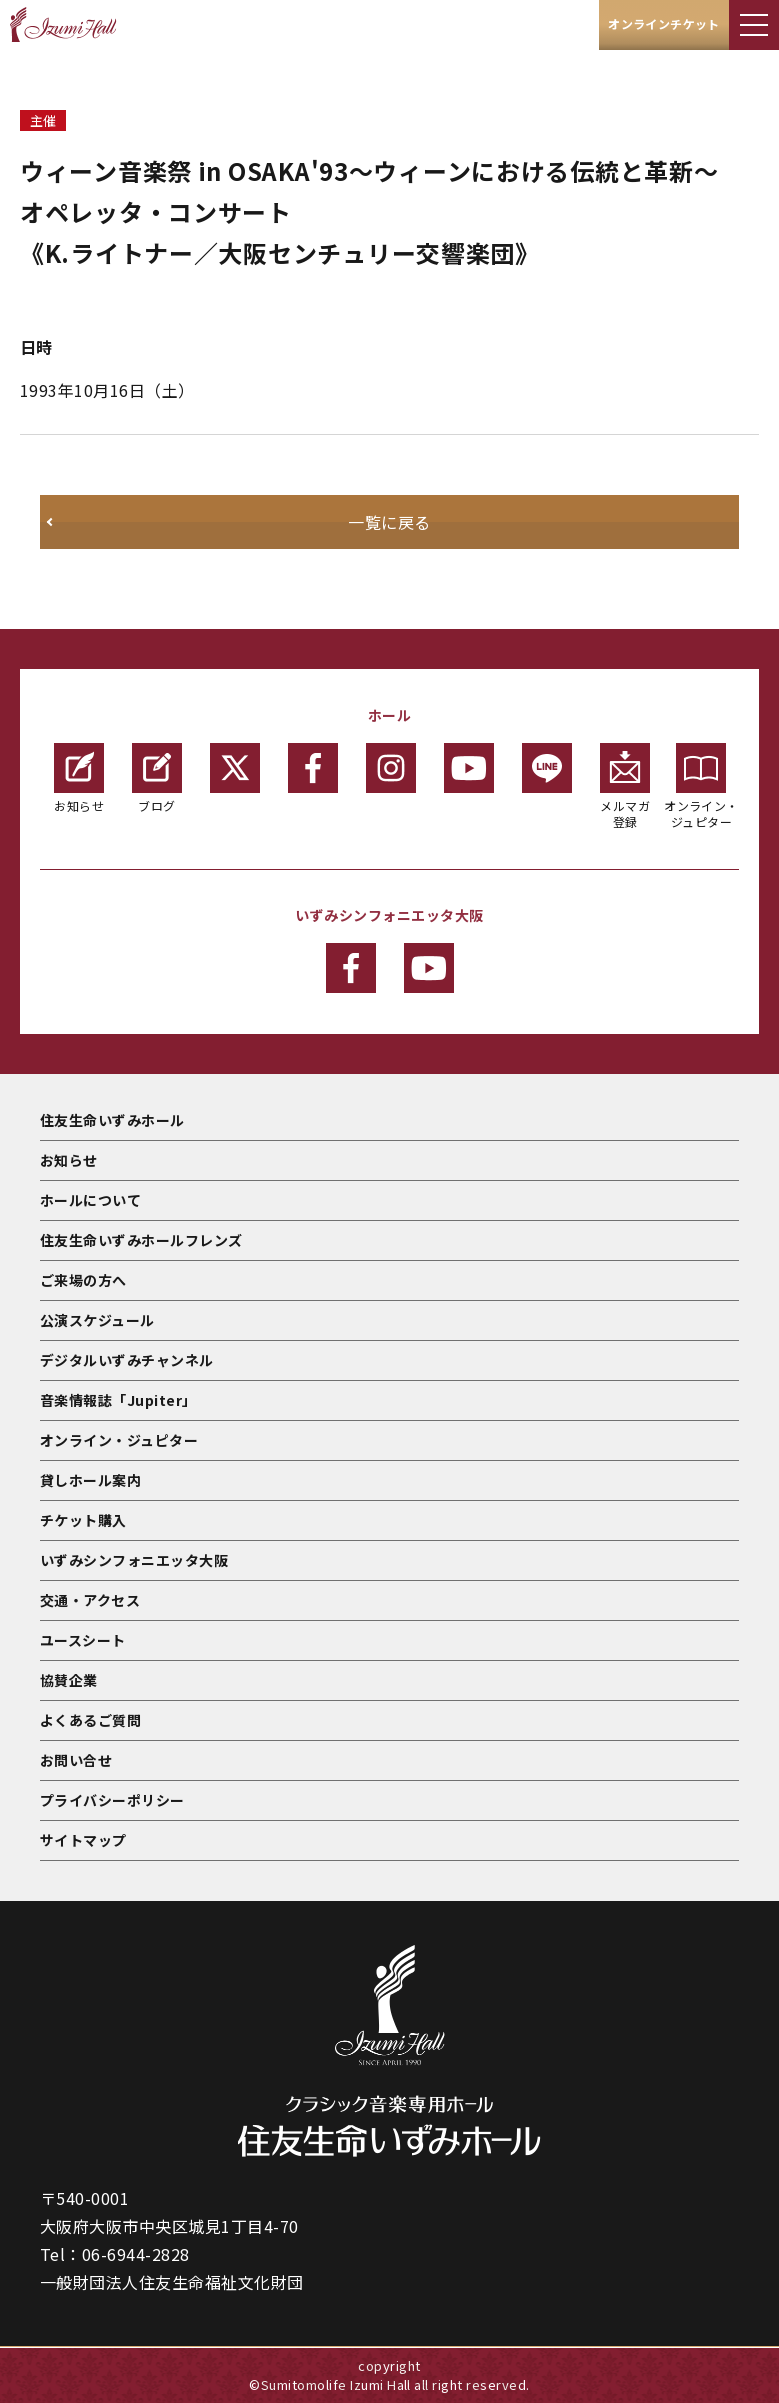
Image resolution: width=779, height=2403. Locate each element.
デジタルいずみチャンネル (127, 1360)
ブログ (157, 778)
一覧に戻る (389, 522)
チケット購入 (83, 1520)
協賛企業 (69, 1680)
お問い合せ (76, 1760)
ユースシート (83, 1640)
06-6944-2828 (136, 2254)
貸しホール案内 (90, 1480)
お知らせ (79, 778)
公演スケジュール (97, 1320)
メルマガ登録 (625, 786)
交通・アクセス (90, 1600)
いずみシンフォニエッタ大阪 (134, 1560)
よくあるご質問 (90, 1720)
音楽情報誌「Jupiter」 (118, 1400)
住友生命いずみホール (112, 1120)
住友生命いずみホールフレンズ (141, 1240)
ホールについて (90, 1200)
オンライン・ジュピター (701, 786)
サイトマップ (83, 1840)
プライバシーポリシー (112, 1800)
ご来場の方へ (83, 1280)
